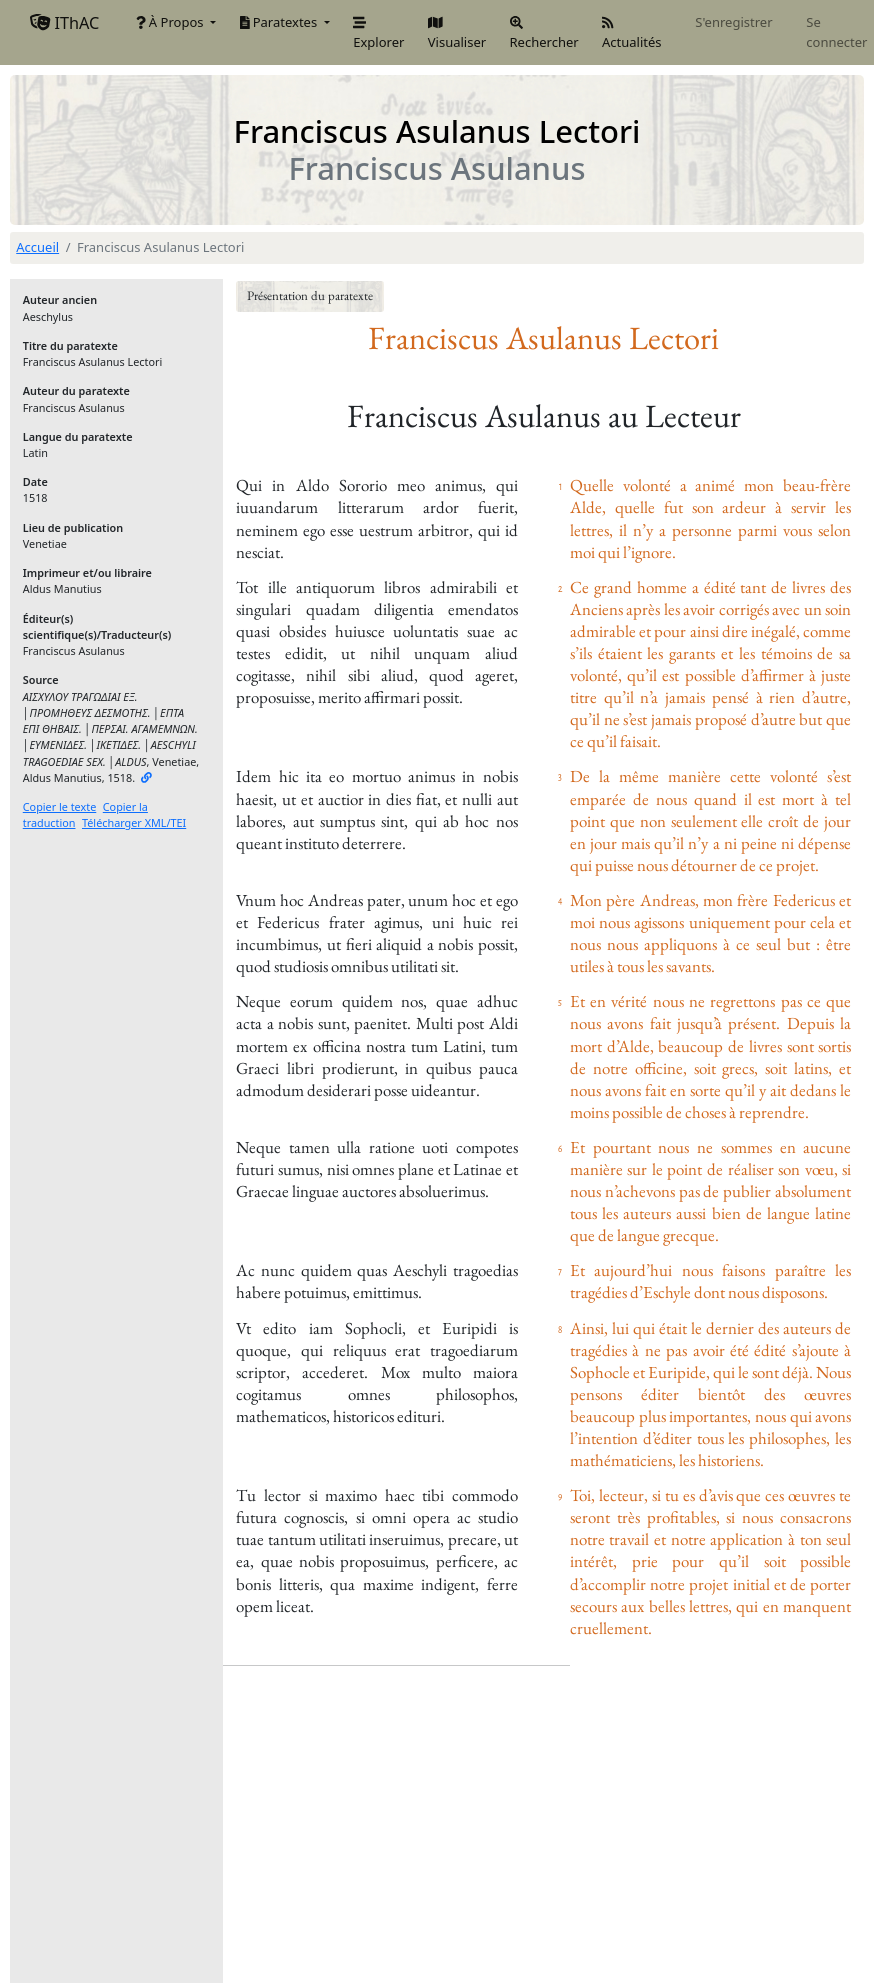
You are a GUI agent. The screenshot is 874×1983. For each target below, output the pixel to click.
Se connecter (836, 32)
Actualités (632, 33)
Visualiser (457, 33)
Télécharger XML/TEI (134, 822)
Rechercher (544, 32)
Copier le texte (60, 806)
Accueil (37, 247)
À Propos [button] (171, 22)
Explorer (378, 33)
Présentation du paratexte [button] (310, 295)
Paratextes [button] (280, 22)
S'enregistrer (733, 22)
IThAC (64, 23)
